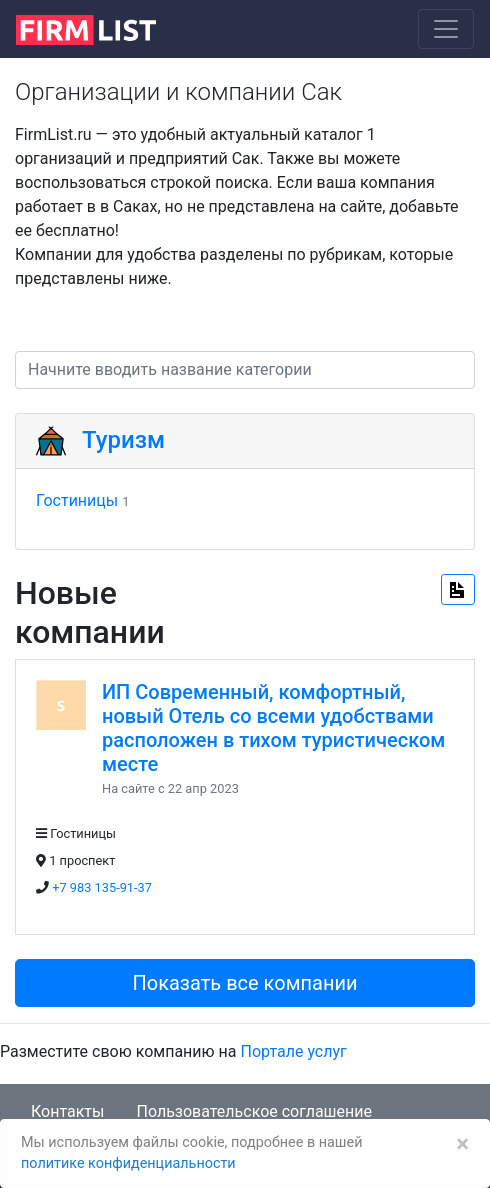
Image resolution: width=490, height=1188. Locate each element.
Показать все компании (244, 983)
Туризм (123, 440)
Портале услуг (294, 1051)
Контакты (67, 1111)
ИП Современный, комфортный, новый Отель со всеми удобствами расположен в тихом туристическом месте (273, 728)
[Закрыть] (462, 1144)
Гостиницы (77, 500)
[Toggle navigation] (446, 29)
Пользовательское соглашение (254, 1111)
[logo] (101, 28)
